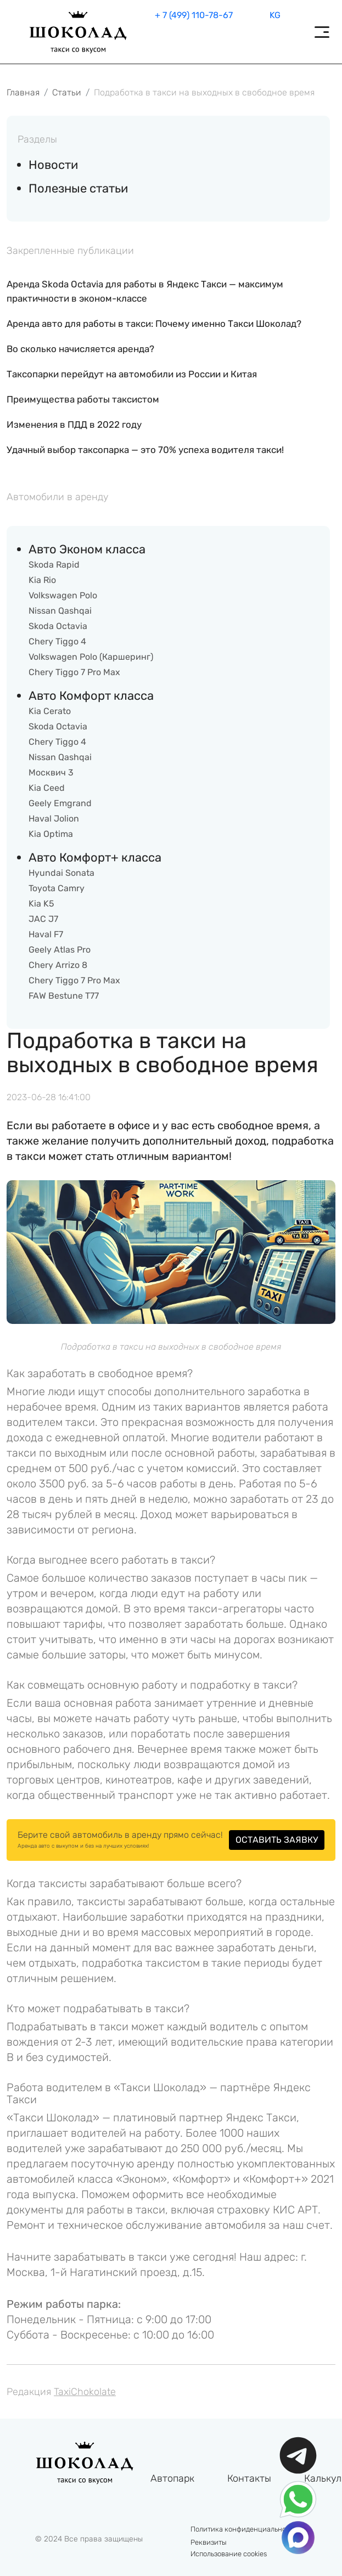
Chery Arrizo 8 (58, 965)
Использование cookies (228, 2554)
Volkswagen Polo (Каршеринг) (91, 657)
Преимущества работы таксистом (83, 399)
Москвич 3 (51, 772)
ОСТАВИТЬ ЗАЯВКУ (277, 1840)
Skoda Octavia (58, 626)
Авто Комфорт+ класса (95, 857)
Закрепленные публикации (70, 251)
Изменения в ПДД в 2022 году (74, 424)
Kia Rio (42, 580)
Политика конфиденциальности (244, 2529)
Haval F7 (46, 934)
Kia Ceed (47, 788)
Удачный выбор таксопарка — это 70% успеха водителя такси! (145, 449)
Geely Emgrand (60, 803)
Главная (23, 92)
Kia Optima (51, 834)
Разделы (37, 139)
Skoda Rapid (54, 564)
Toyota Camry (57, 888)
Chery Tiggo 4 (57, 641)
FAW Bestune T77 (64, 995)
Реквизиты (208, 2542)
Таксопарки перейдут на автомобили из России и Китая (132, 374)
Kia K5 (41, 903)
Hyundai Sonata (61, 873)
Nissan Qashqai (60, 610)
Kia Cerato (50, 711)
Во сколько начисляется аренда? (80, 348)
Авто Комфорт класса (91, 695)
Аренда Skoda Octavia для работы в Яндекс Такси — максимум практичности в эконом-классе (145, 291)
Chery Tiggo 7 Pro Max (74, 672)
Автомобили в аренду (58, 497)
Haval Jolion (54, 818)
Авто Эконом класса (87, 549)
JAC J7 (43, 919)
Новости (53, 164)
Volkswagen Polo (63, 595)
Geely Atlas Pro (60, 949)
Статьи (66, 92)
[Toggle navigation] (321, 31)
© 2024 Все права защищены (89, 2539)
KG (275, 15)
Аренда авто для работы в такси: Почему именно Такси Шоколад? (154, 323)
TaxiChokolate (85, 2392)
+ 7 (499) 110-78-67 (194, 15)
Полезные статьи (78, 188)
